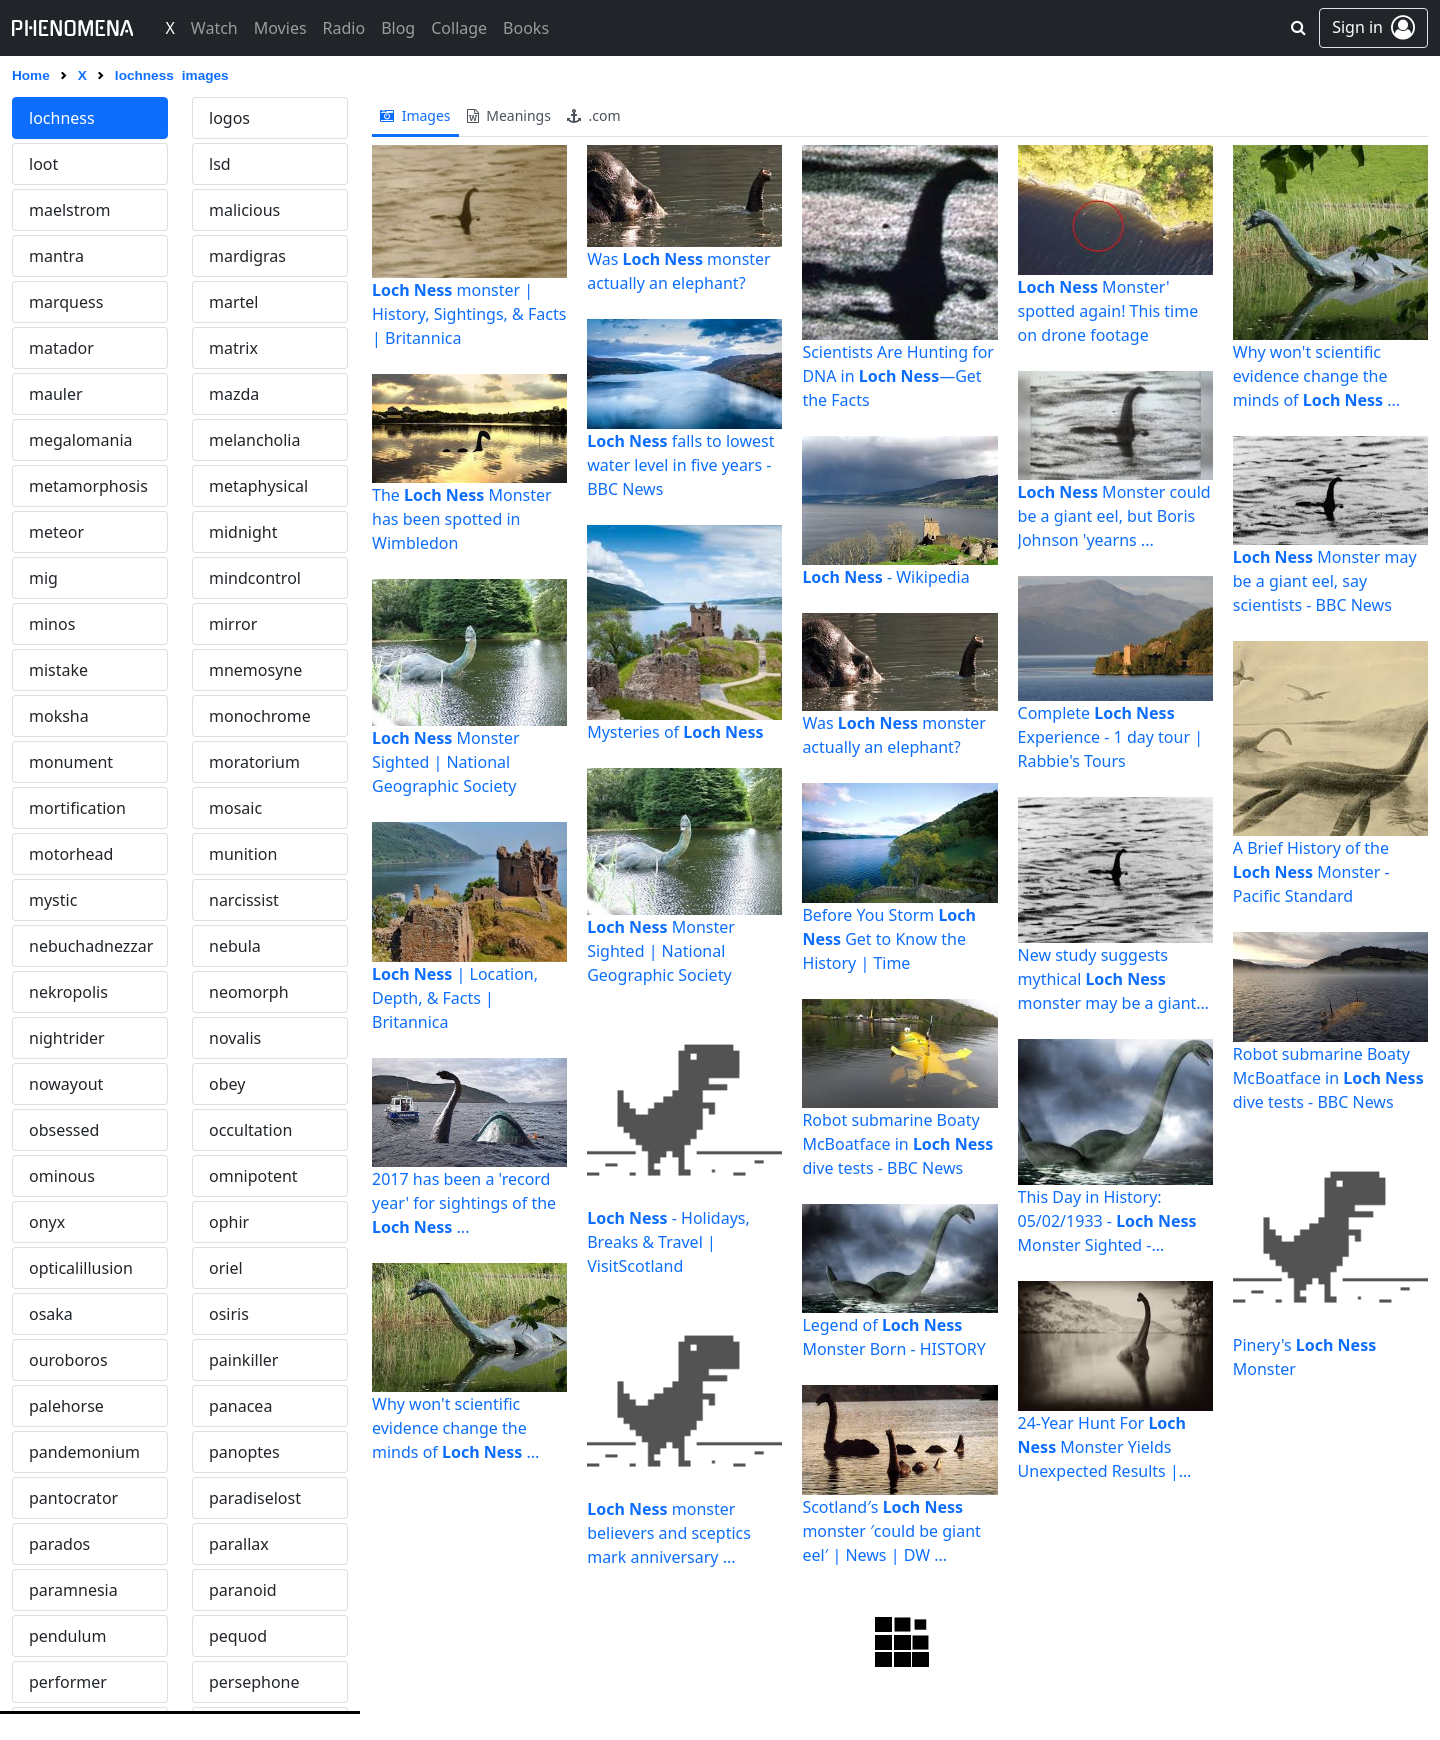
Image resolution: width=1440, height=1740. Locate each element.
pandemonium (84, 1452)
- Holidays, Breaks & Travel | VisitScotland (668, 1242)
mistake (58, 670)
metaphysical (258, 486)
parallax (239, 1544)
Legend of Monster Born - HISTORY (894, 1337)
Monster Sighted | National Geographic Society (446, 762)
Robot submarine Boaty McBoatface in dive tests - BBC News (897, 1144)
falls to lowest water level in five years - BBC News (680, 465)
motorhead (71, 854)
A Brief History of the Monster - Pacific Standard (1311, 872)
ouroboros (68, 1360)
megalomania (81, 440)
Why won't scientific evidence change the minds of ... (455, 1428)
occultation (250, 1130)
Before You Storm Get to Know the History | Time (889, 939)
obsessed (64, 1130)
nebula (235, 946)
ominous (62, 1176)
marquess (66, 302)
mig (43, 578)
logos (229, 118)
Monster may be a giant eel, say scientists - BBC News (1325, 581)
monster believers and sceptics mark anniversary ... (669, 1533)
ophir (229, 1222)
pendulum (67, 1636)
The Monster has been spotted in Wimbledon (462, 519)
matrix (233, 348)
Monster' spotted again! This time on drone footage (1108, 311)
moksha (59, 716)
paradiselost (255, 1498)
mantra (56, 256)
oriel (226, 1268)
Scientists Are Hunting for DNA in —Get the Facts (898, 376)
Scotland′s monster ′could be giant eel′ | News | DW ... (891, 1531)
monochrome (260, 716)
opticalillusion (81, 1268)
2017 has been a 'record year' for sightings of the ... (464, 1203)
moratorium (254, 762)
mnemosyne (255, 670)
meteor (56, 532)
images (415, 115)
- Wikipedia (885, 577)
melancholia (254, 440)
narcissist (244, 900)
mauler (56, 394)
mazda (234, 394)
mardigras (247, 256)
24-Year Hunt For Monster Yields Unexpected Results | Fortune (1102, 1447)
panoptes (244, 1452)
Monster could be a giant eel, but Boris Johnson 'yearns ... (1114, 516)
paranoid (243, 1590)
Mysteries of (675, 732)
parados (59, 1544)
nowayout (66, 1084)
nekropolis (68, 992)
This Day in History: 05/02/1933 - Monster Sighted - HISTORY (1107, 1221)
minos (52, 624)
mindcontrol (255, 578)
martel (233, 302)
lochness (62, 118)
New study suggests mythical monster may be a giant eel (1107, 979)
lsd (220, 164)
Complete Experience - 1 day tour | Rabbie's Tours (1110, 737)
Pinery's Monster (1304, 1357)
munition (243, 854)
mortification (77, 808)
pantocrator (73, 1498)
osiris (229, 1314)
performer (68, 1682)
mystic (53, 900)
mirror (233, 624)
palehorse (66, 1406)
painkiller (243, 1360)
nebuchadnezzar (91, 946)
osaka (51, 1314)
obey (227, 1084)
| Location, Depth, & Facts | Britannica (455, 998)
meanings (509, 115)
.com (594, 115)
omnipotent (253, 1176)
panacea (240, 1406)
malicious (244, 210)
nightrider (67, 1038)
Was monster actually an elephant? (679, 271)
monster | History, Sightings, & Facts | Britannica (469, 314)
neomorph (249, 992)
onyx (47, 1222)
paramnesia (73, 1590)
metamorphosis (88, 486)
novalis (235, 1038)
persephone (254, 1682)
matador (61, 348)
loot (43, 164)
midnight (243, 532)
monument (71, 762)
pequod (238, 1636)
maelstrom (69, 210)
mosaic (235, 808)
